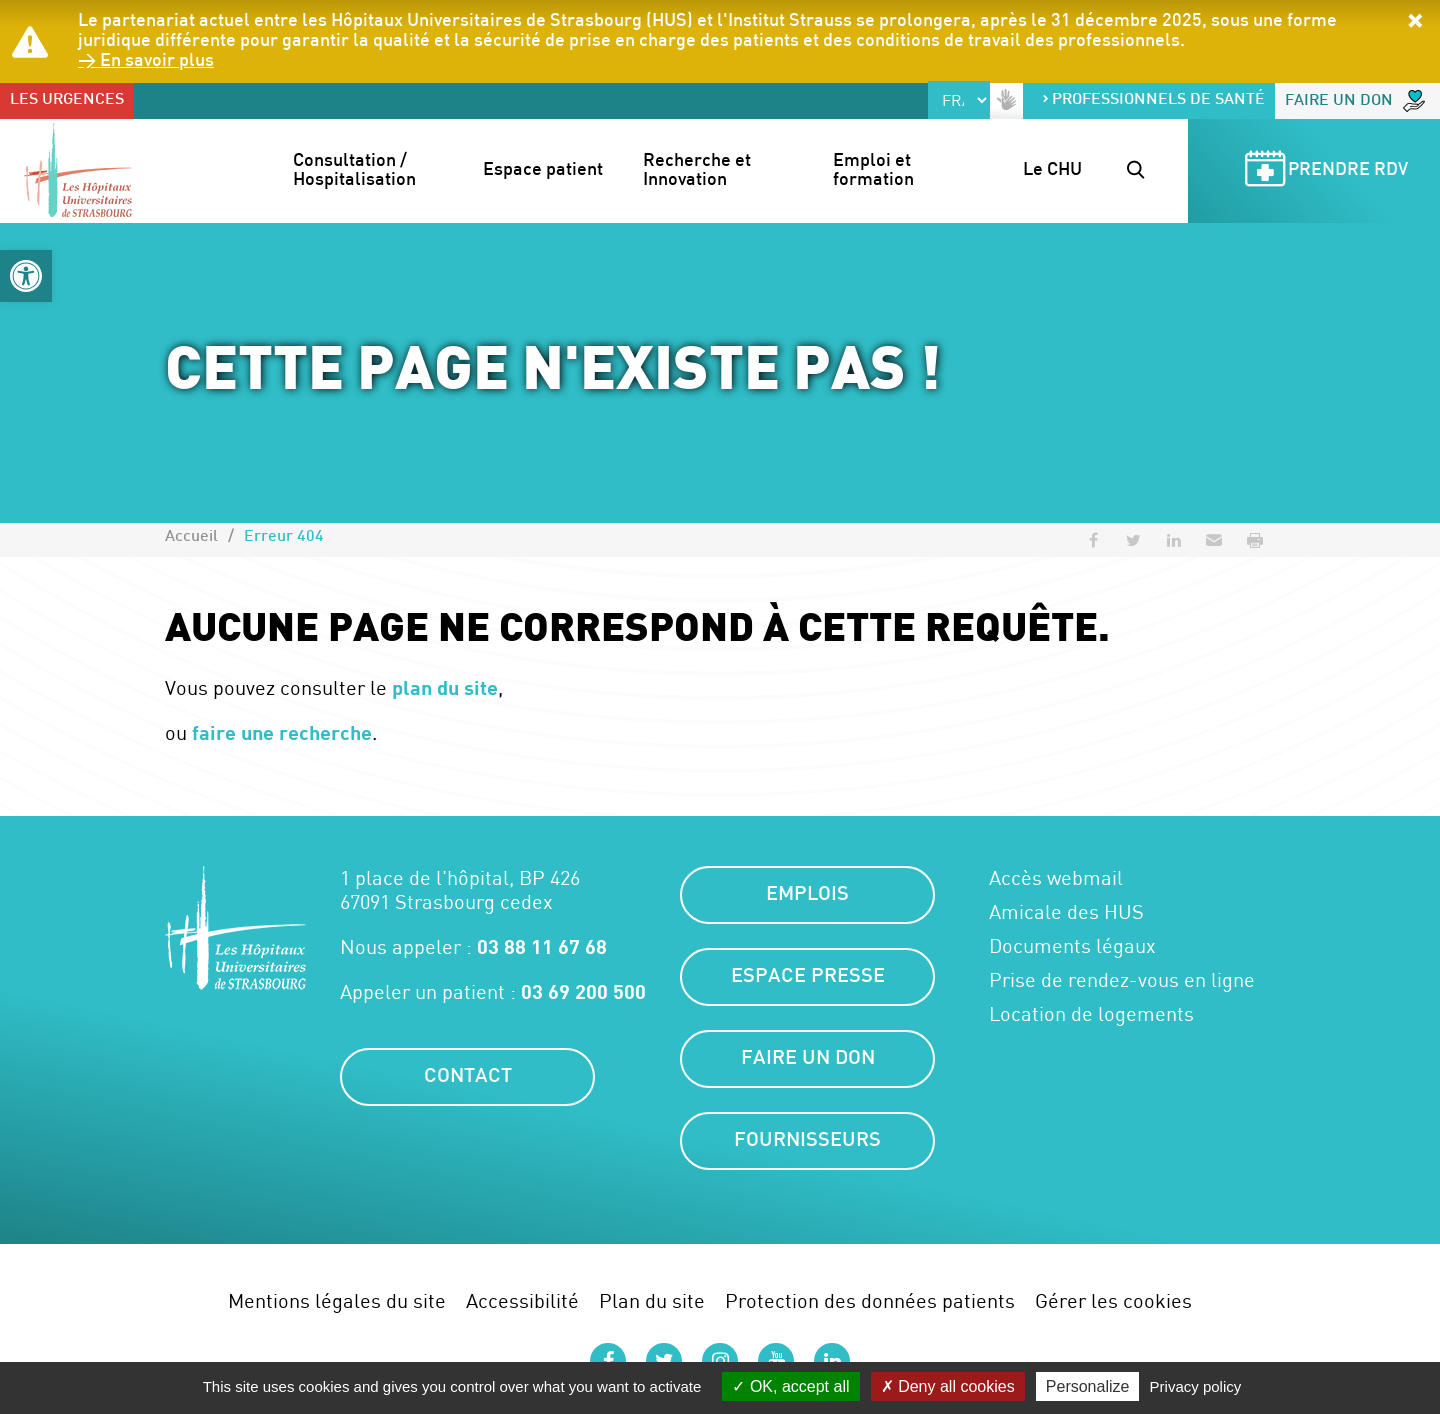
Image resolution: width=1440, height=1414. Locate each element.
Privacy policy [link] (1196, 1386)
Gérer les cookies (1113, 1300)
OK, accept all (790, 1386)
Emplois (807, 895)
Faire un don (1355, 101)
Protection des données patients (870, 1300)
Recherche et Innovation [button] (699, 171)
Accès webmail (1056, 878)
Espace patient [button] (543, 170)
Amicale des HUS (1066, 912)
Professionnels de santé (1153, 100)
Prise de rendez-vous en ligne (1122, 980)
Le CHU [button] (1052, 170)
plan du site (445, 687)
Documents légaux (1072, 946)
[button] (26, 276)
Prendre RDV (1323, 171)
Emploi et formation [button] (874, 171)
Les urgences (67, 100)
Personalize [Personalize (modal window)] (1088, 1386)
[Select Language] (959, 100)
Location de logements (1091, 1014)
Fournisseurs (807, 1141)
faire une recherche (282, 732)
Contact (468, 1077)
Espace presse (808, 977)
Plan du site (652, 1300)
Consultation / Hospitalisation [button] (354, 171)
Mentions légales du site (337, 1300)
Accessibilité (522, 1300)
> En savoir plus (146, 61)
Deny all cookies (948, 1386)
